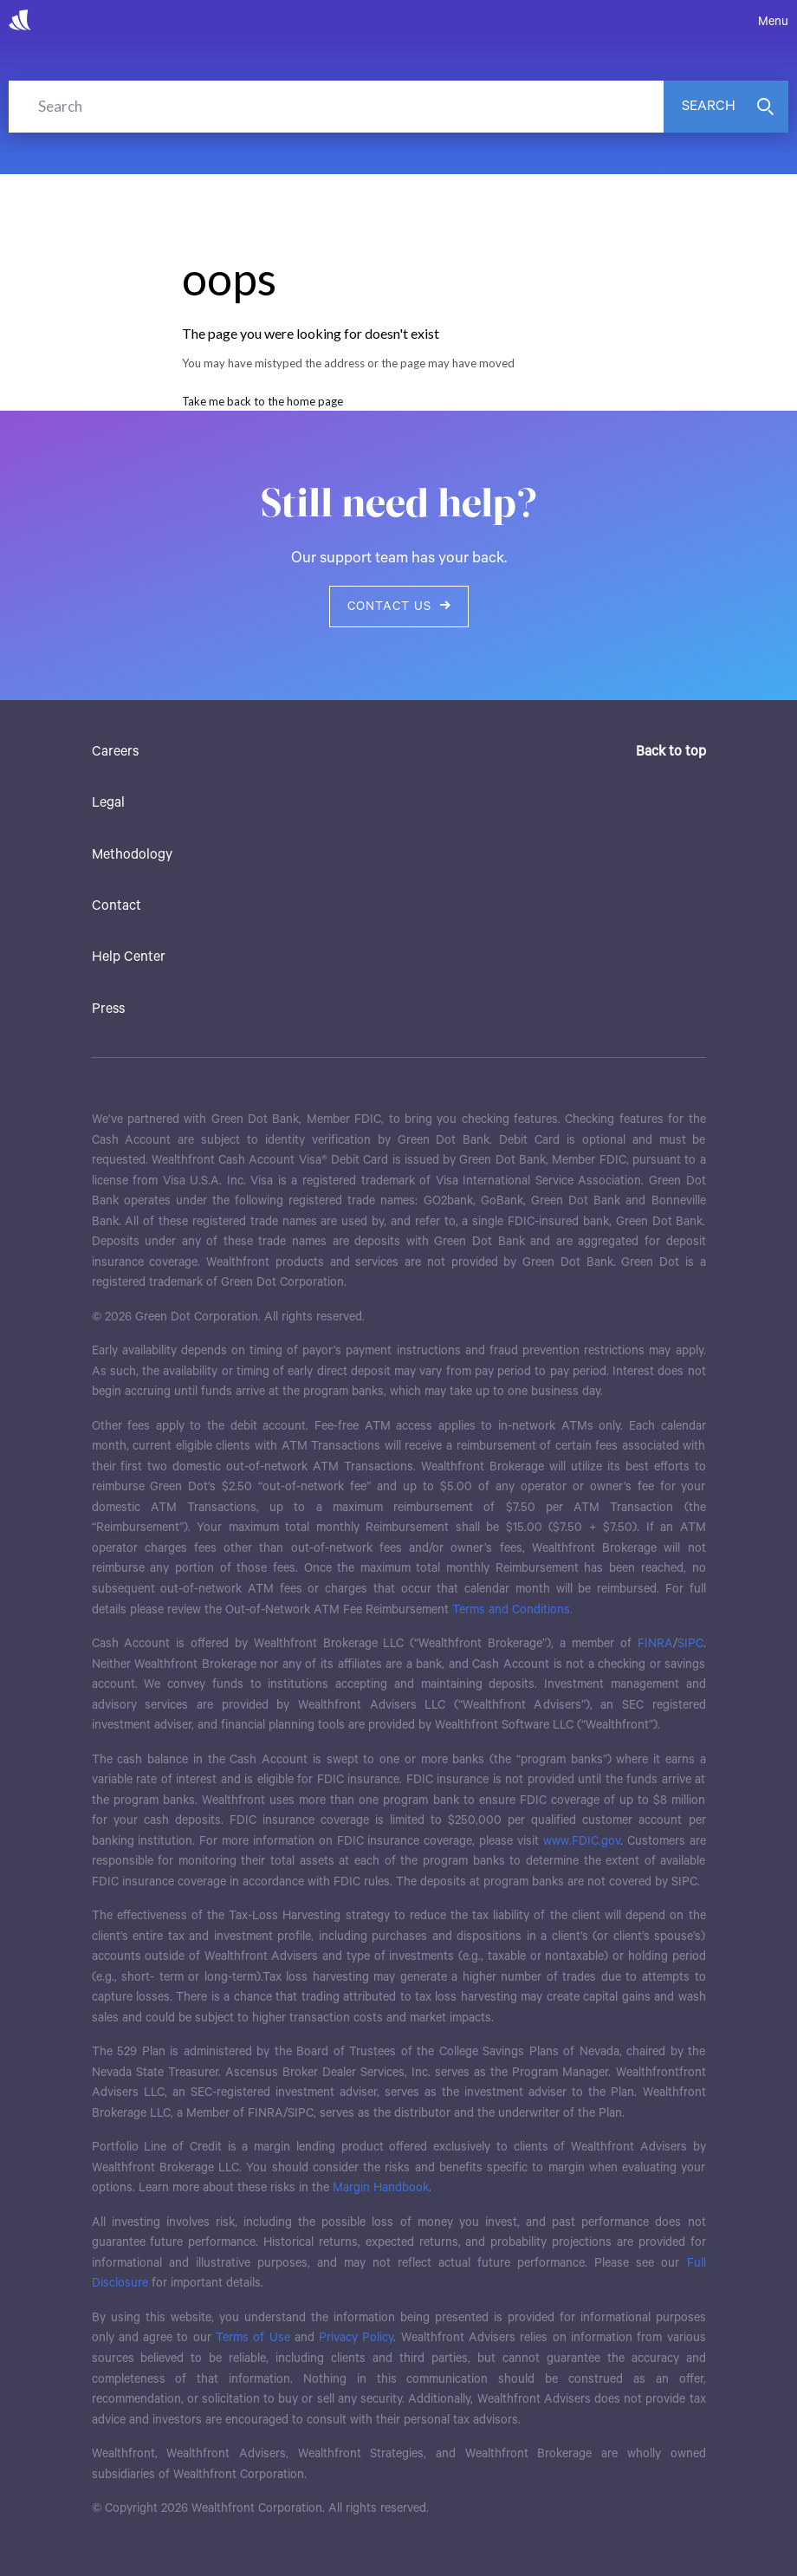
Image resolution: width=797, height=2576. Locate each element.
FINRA (655, 1644)
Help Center (128, 957)
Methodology (132, 855)
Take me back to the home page (262, 401)
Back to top (671, 751)
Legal (108, 803)
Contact (116, 906)
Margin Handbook (381, 2188)
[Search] (336, 107)
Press (108, 1009)
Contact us (398, 606)
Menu (773, 22)
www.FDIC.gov (581, 1841)
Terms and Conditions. (512, 1610)
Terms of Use (253, 2338)
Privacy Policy (356, 2338)
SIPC (690, 1644)
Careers (115, 751)
